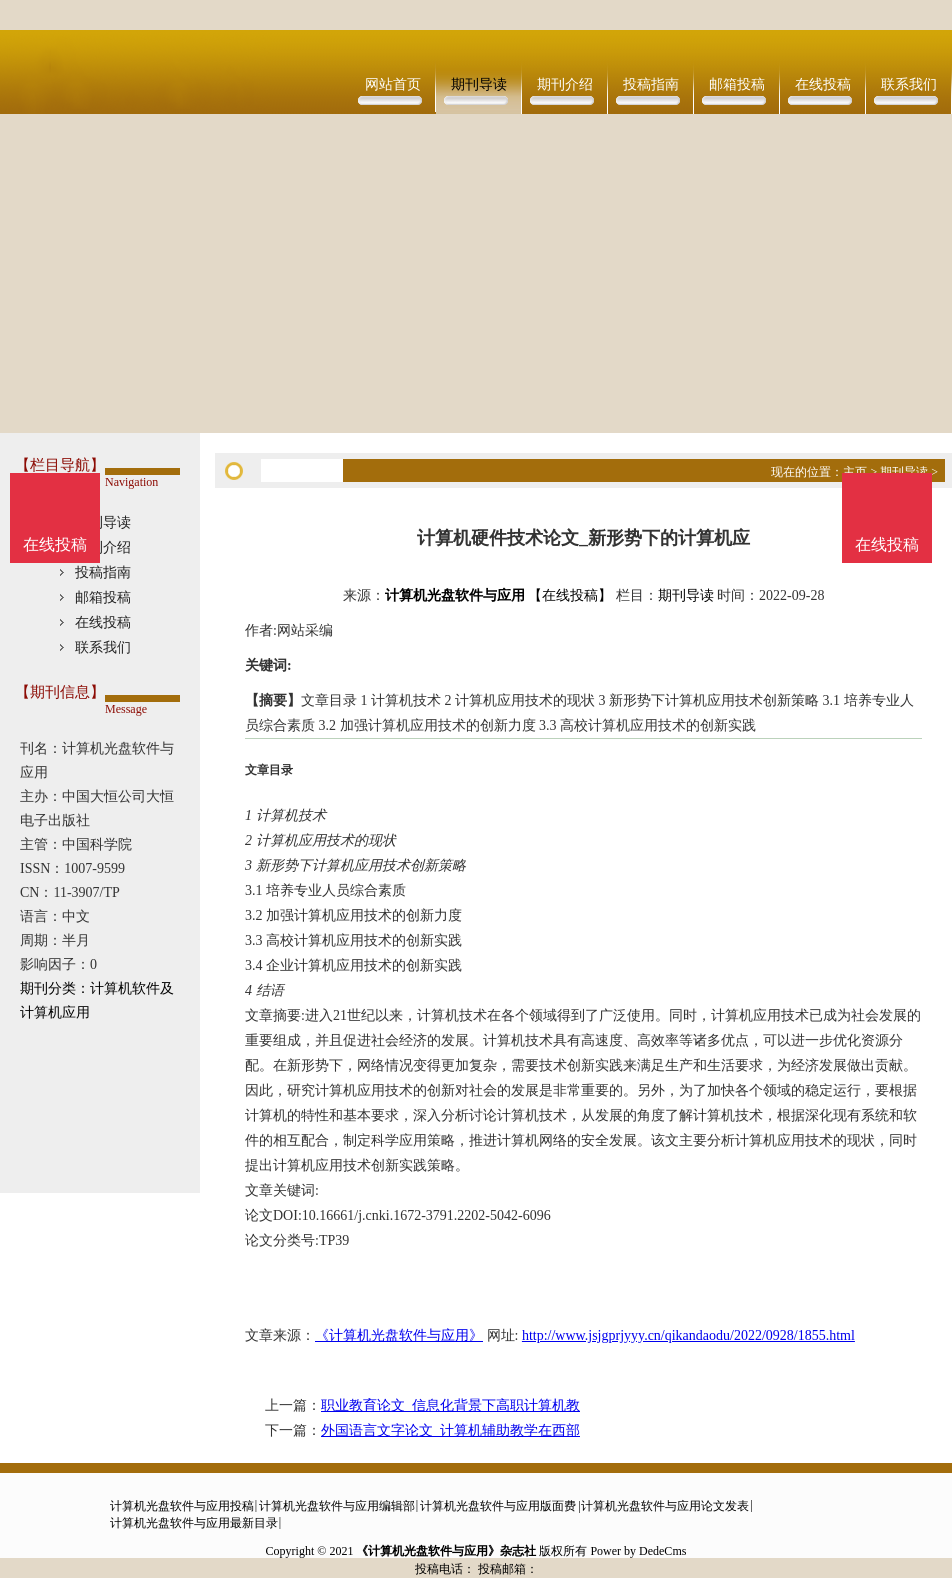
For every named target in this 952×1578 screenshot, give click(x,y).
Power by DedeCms (638, 1551)
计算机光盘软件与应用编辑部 (337, 1506)
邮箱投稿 (737, 84)
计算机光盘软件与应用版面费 (498, 1506)
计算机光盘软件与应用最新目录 (194, 1523)
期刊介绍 (565, 84)
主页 (855, 472)
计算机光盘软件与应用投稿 (182, 1506)
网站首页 (393, 84)
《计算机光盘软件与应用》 (399, 1335)
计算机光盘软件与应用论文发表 (665, 1506)
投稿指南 (651, 84)
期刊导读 (479, 84)
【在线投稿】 (570, 595)
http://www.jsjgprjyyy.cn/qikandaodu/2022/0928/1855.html (688, 1335)
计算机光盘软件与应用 (455, 595)
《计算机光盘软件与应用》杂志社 (446, 1551)
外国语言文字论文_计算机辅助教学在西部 (450, 1430)
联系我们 (909, 84)
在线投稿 (823, 84)
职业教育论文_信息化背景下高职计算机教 (450, 1405)
